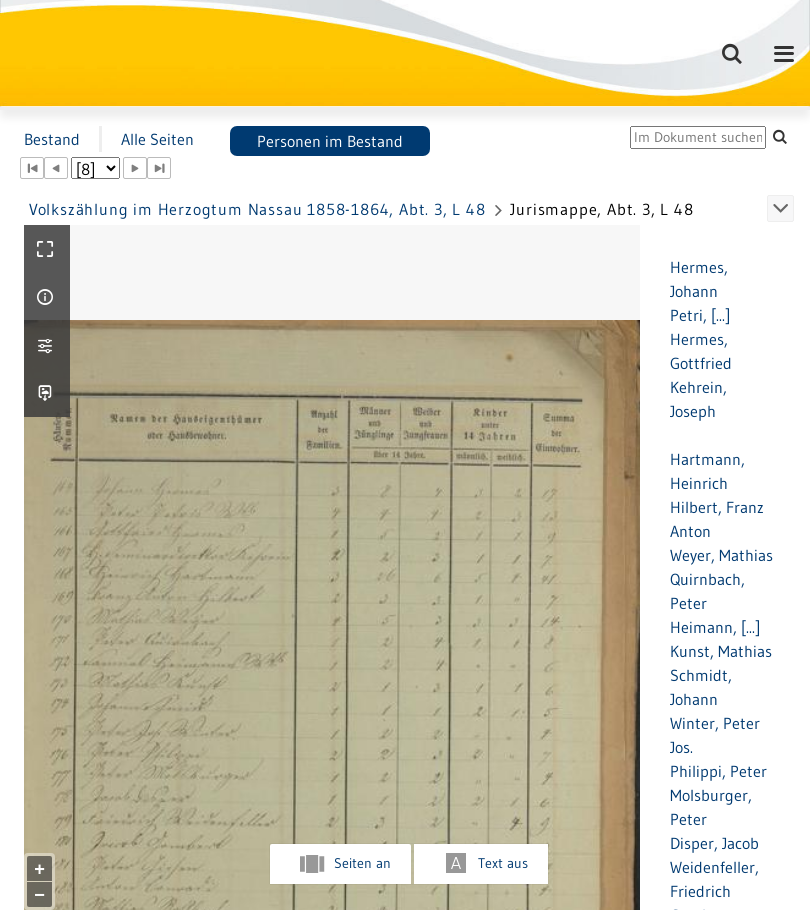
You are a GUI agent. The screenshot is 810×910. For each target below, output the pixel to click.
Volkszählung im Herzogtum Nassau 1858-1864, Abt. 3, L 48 (257, 209)
